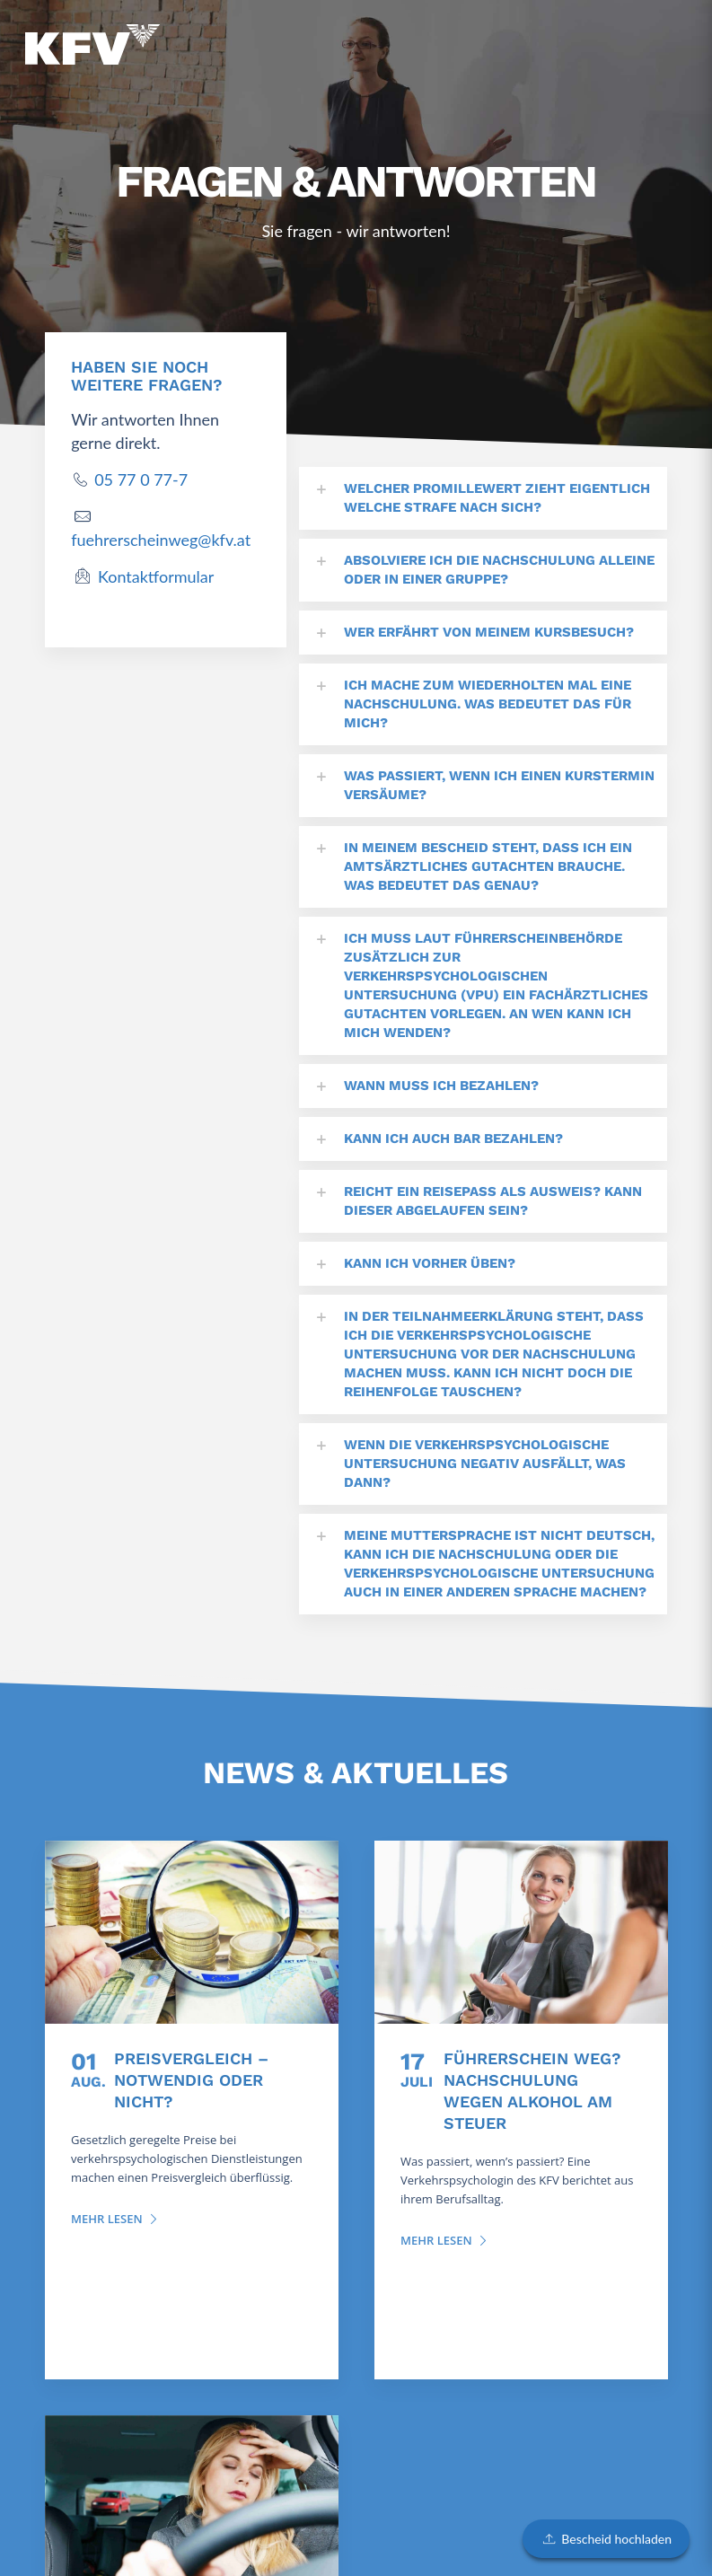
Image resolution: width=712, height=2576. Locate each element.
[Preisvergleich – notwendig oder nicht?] (191, 1932)
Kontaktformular (156, 576)
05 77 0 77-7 (141, 479)
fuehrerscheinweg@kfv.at (161, 539)
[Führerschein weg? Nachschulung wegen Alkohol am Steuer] (521, 1932)
